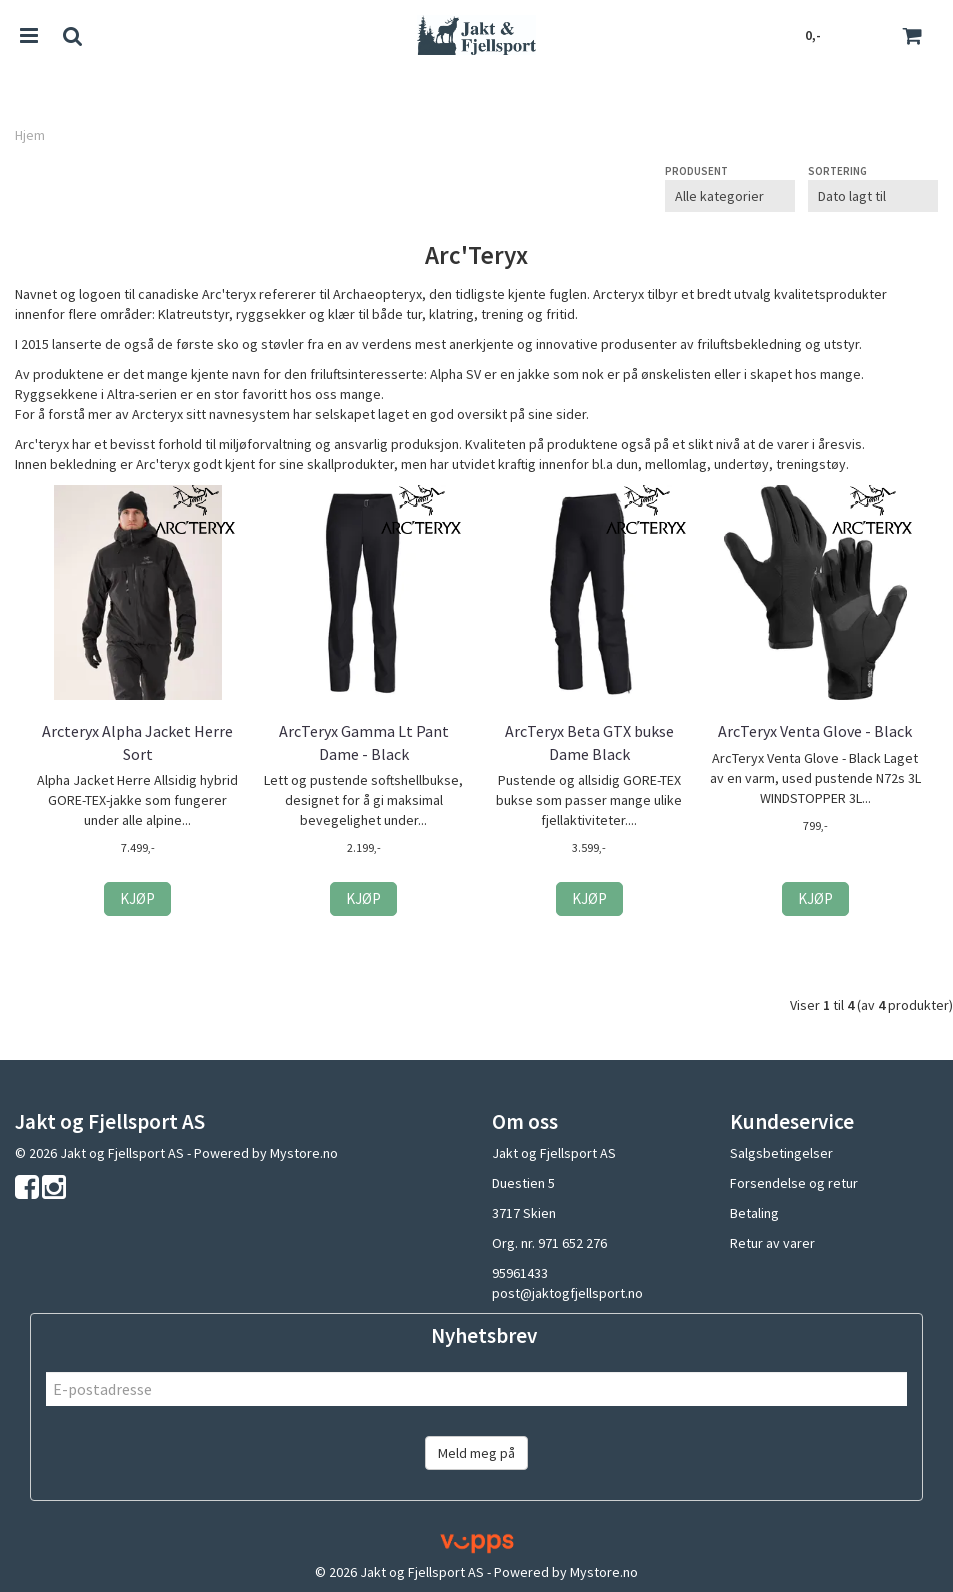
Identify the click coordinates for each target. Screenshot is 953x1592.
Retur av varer (772, 1243)
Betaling (754, 1213)
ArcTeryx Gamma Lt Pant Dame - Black (364, 742)
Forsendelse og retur (794, 1183)
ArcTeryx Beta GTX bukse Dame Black (589, 742)
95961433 (520, 1273)
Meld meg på (476, 1453)
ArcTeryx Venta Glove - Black (815, 731)
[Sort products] (873, 196)
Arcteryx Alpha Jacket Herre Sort (137, 742)
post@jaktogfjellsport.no (567, 1293)
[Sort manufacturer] (730, 196)
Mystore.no (304, 1153)
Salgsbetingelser (781, 1153)
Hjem (30, 135)
